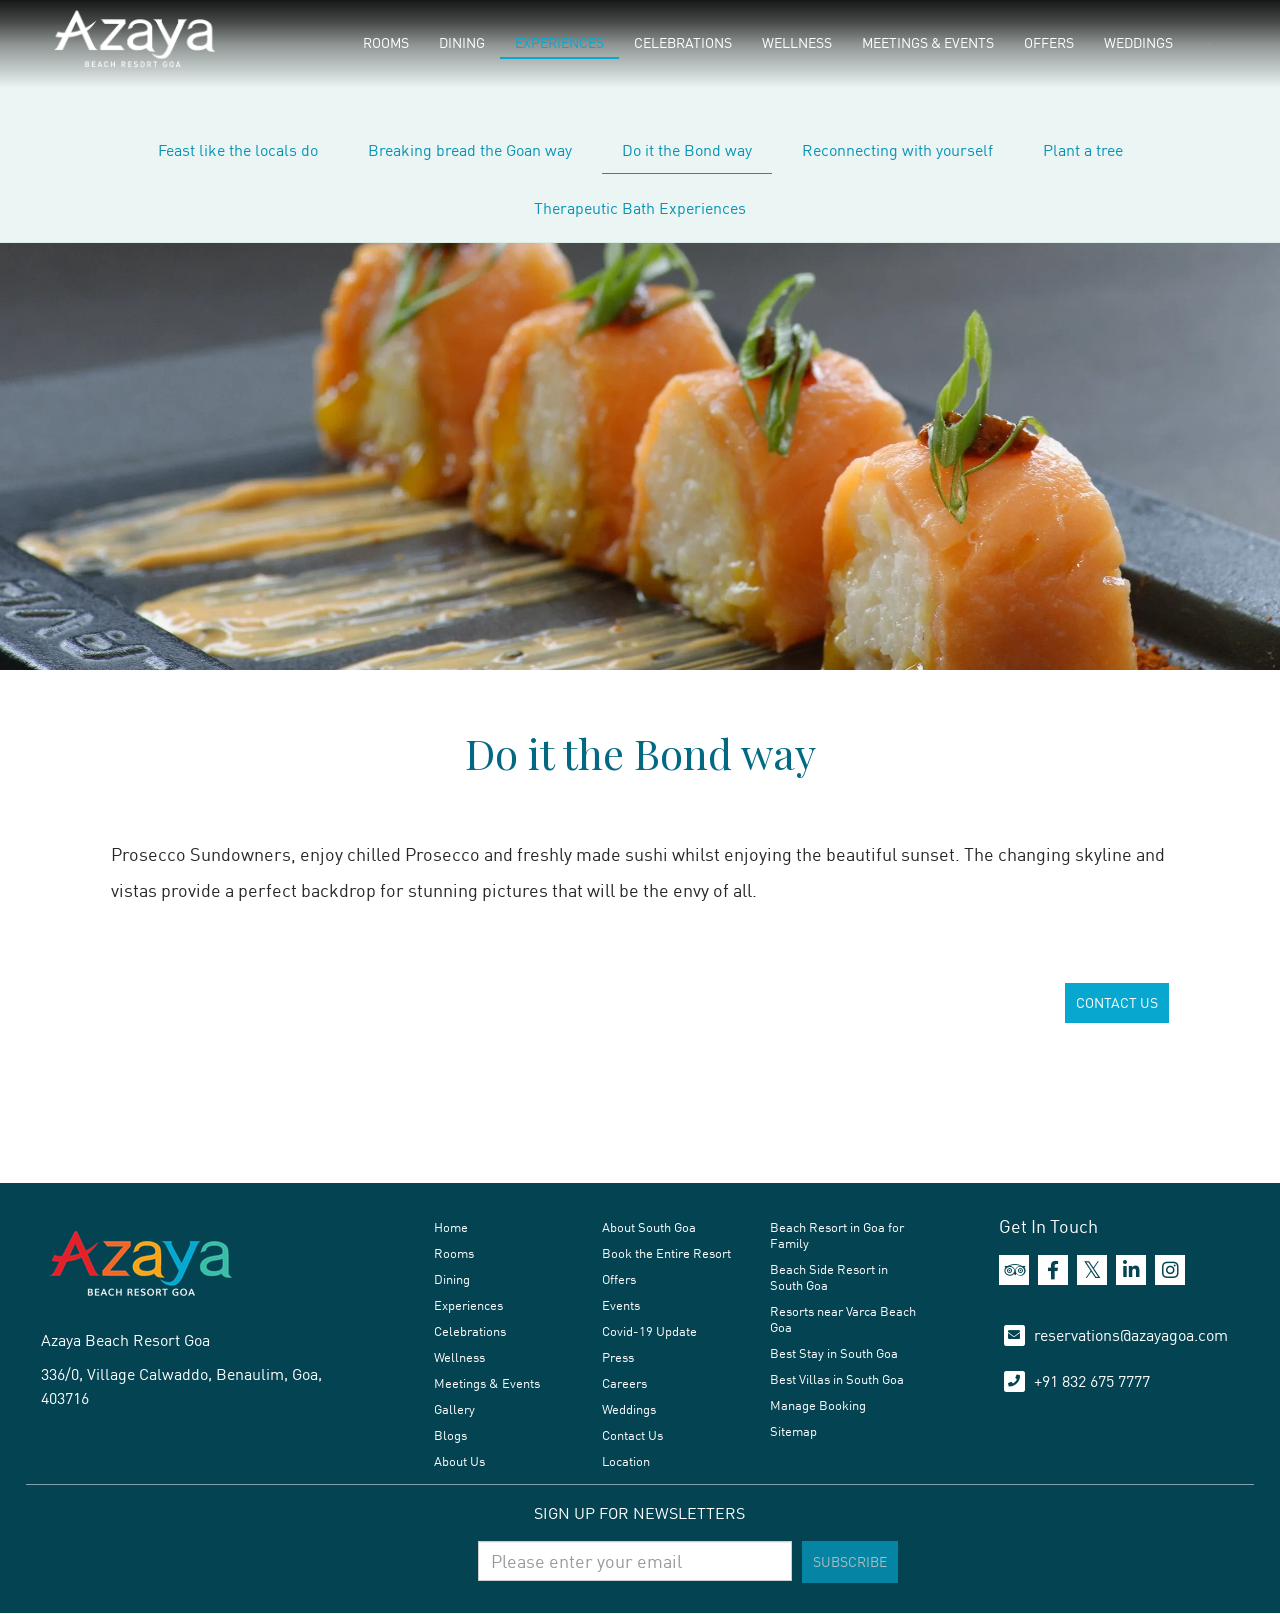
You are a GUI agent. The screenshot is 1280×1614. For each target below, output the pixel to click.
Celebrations (683, 42)
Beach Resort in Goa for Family (837, 1235)
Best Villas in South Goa (837, 1379)
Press (618, 1357)
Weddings (1138, 42)
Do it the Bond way (687, 150)
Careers (624, 1383)
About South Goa (649, 1227)
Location (626, 1461)
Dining (462, 42)
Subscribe (850, 1561)
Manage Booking (818, 1405)
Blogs (450, 1435)
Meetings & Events (928, 42)
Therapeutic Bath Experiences (640, 208)
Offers (1049, 42)
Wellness (797, 42)
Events (621, 1305)
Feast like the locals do (238, 150)
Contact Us (632, 1435)
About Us (459, 1461)
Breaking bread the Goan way (470, 150)
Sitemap (793, 1431)
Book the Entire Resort (666, 1253)
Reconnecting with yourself (897, 150)
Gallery (454, 1409)
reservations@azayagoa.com (1131, 1335)
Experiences (559, 42)
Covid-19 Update (649, 1331)
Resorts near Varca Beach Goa (843, 1319)
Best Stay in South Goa (834, 1353)
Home (451, 1227)
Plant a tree (1083, 150)
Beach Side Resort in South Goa (829, 1277)
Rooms (386, 42)
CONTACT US (1117, 1002)
